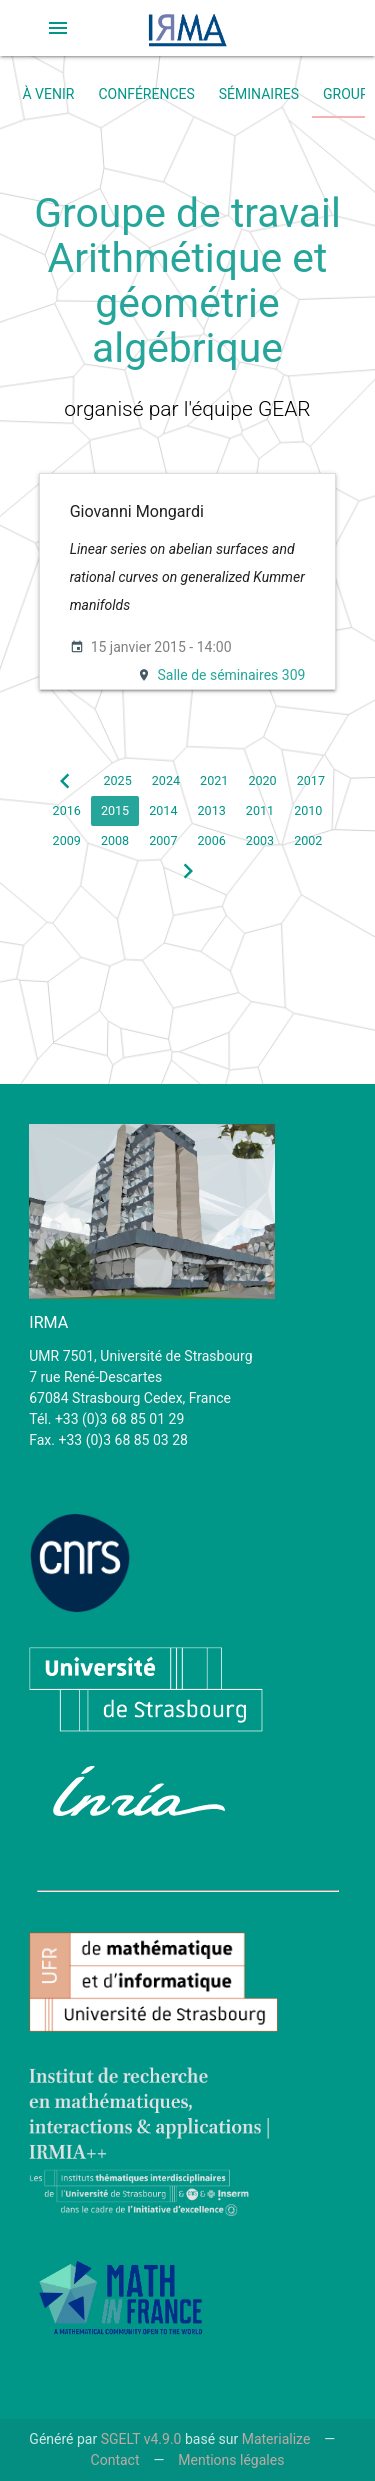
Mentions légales (231, 2460)
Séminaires (259, 94)
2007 (163, 840)
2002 (308, 840)
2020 (262, 780)
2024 (166, 780)
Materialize (276, 2439)
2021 (214, 780)
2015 (115, 810)
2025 (117, 780)
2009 (67, 840)
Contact (115, 2460)
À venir (49, 94)
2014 (163, 810)
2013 (212, 810)
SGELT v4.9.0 (141, 2439)
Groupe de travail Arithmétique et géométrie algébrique (187, 280)
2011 (260, 810)
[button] (58, 28)
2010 (308, 810)
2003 (260, 840)
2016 (67, 810)
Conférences (146, 94)
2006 (212, 840)
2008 (115, 840)
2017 (311, 780)
